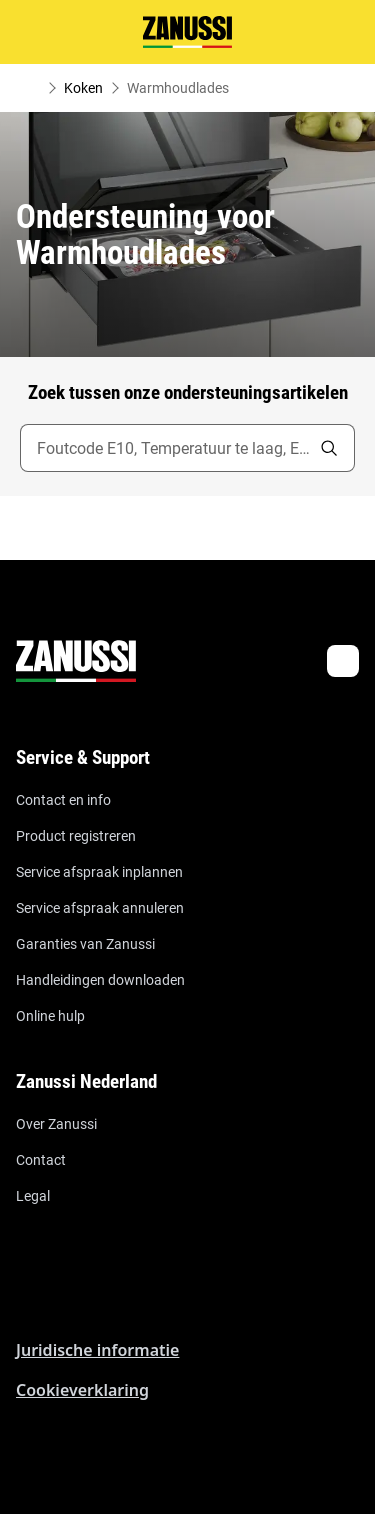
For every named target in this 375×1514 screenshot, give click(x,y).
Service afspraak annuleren (100, 908)
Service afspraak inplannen (99, 872)
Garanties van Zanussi (85, 944)
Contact (41, 1160)
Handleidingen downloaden (100, 980)
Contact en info (63, 800)
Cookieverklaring (82, 1390)
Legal (33, 1196)
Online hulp (50, 1016)
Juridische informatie (97, 1350)
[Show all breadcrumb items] (32, 88)
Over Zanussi (56, 1124)
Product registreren (76, 836)
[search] (329, 448)
